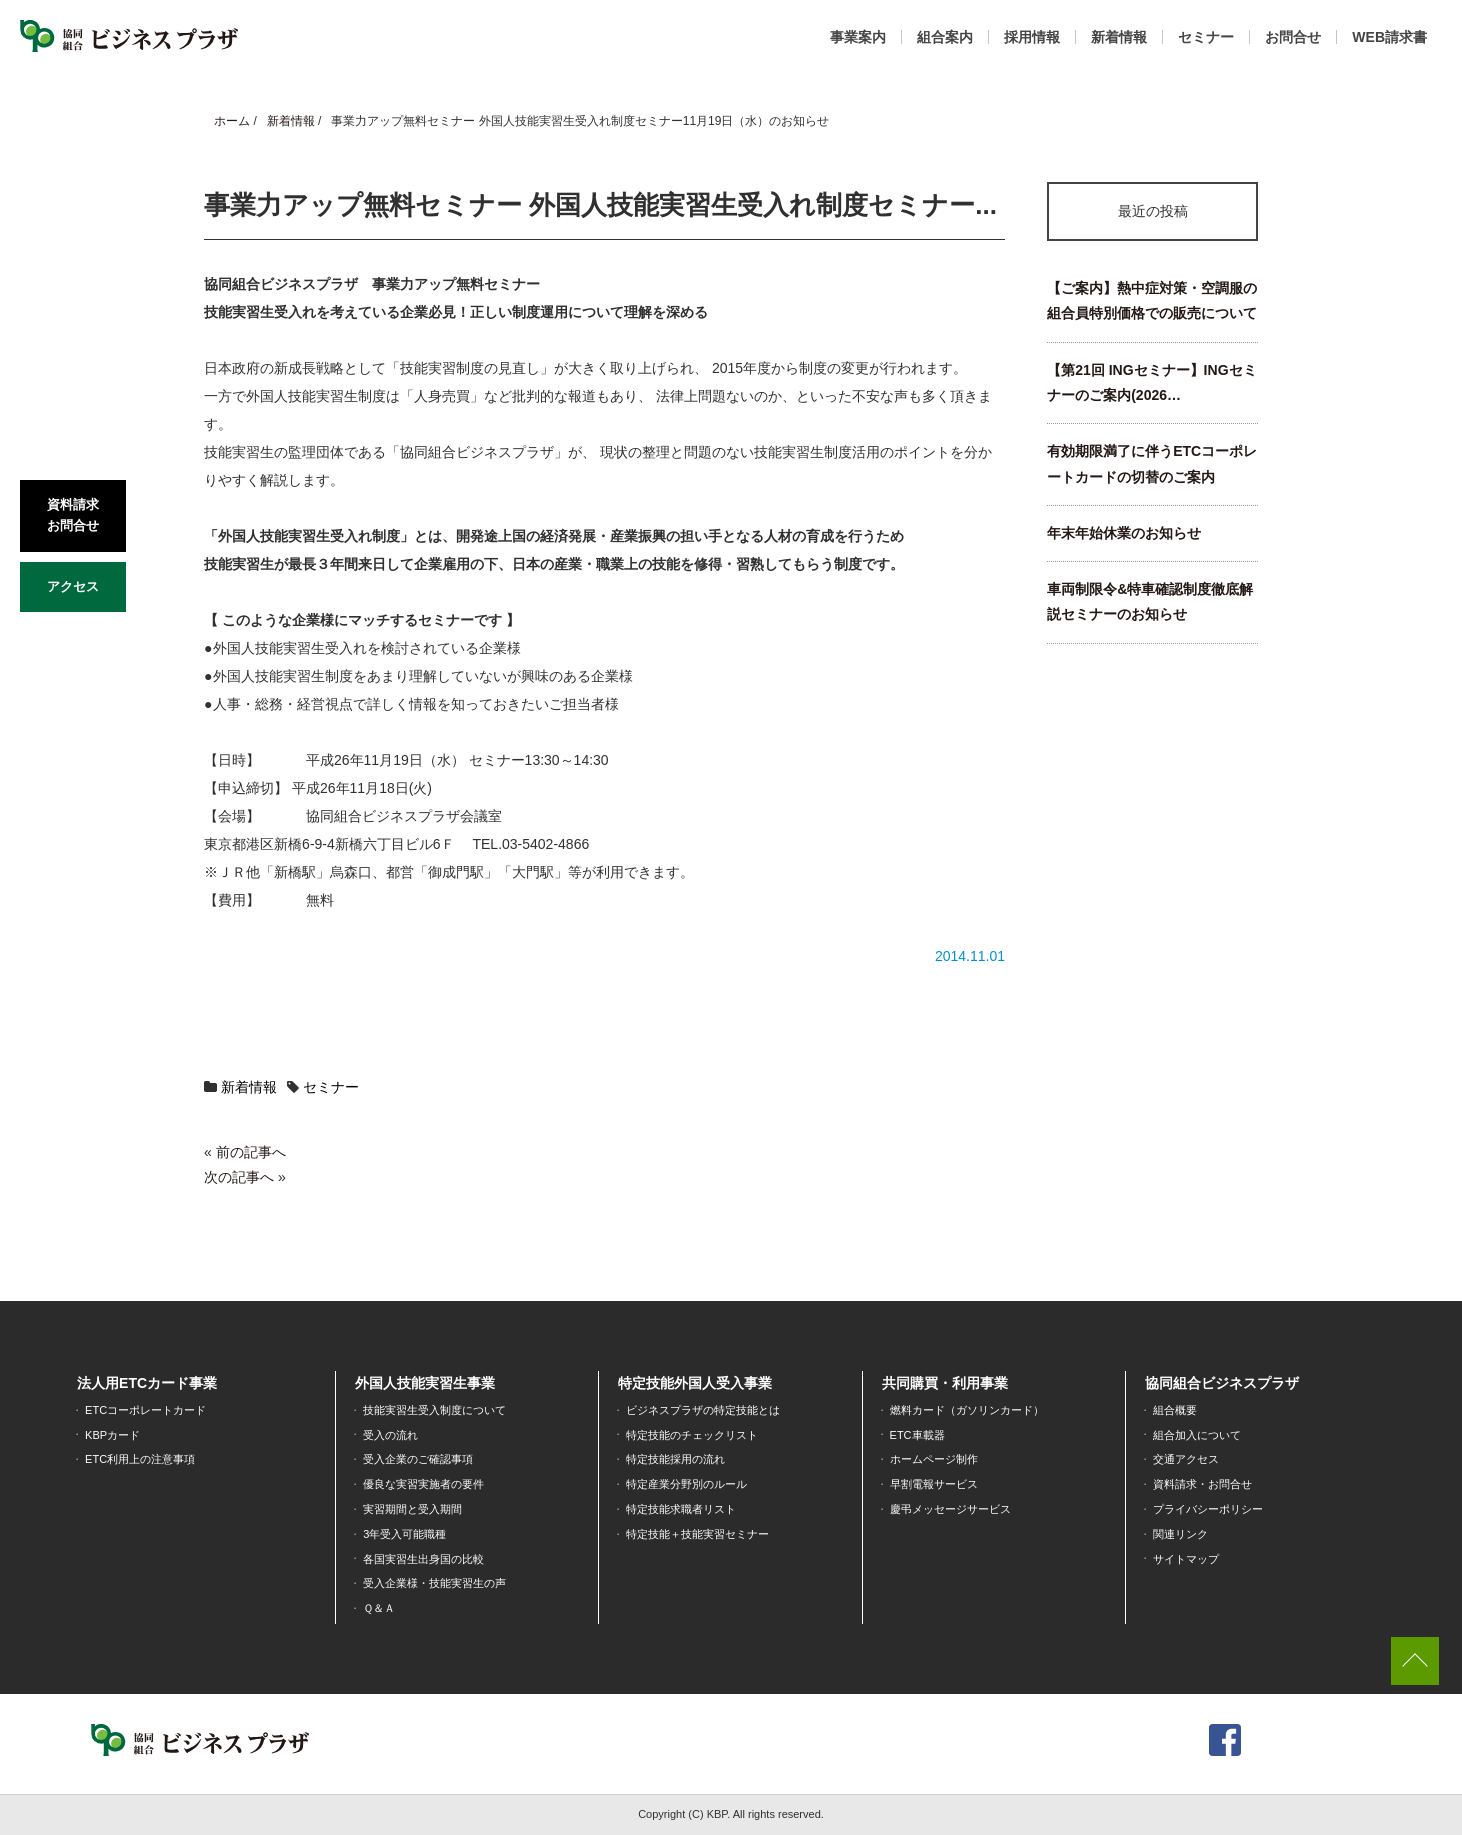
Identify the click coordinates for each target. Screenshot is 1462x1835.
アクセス (73, 586)
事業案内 (858, 37)
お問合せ (1293, 37)
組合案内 (945, 37)
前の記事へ (251, 1152)
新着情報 (1119, 37)
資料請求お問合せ (73, 515)
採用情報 (1032, 37)
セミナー (1206, 37)
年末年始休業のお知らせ (1124, 533)
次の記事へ (239, 1177)
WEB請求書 (1389, 37)
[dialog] (1424, 1795)
